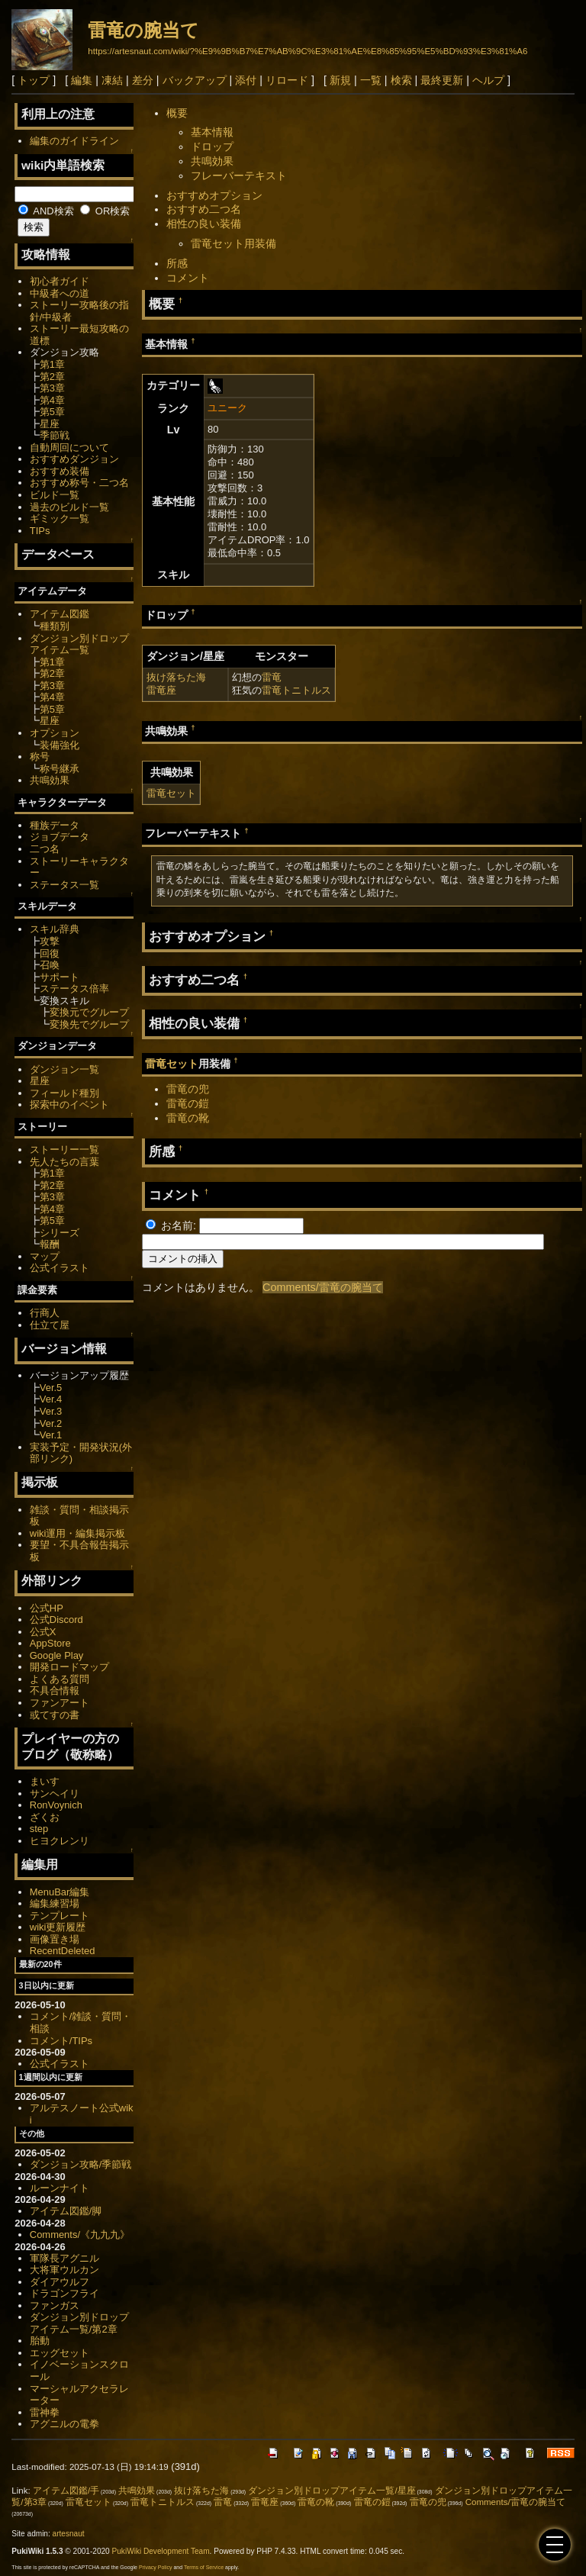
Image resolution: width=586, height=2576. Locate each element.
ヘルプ (488, 80)
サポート (59, 977)
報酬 (50, 1244)
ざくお (45, 1817)
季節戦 (54, 435)
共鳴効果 (212, 161)
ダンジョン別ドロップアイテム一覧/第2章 (79, 2323)
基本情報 (212, 132)
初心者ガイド (59, 281)
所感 (177, 263)
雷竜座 (161, 690)
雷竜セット (171, 793)
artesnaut (69, 2533)
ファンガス (54, 2305)
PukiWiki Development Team (161, 2551)
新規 (340, 80)
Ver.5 (51, 1387)
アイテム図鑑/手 (66, 2490)
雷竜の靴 (187, 1118)
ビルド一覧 (54, 495)
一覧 (371, 80)
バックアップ (195, 80)
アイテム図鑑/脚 (66, 2211)
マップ (45, 1256)
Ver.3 (51, 1411)
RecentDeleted (62, 1950)
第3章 (52, 388)
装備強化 (59, 745)
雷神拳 (45, 2412)
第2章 (52, 376)
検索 (401, 80)
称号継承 (59, 768)
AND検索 (45, 211)
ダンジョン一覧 (64, 1069)
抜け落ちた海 (176, 677)
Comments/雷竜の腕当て (322, 1287)
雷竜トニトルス (296, 690)
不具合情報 (54, 1690)
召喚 (50, 965)
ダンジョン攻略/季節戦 (81, 2164)
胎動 (40, 2340)
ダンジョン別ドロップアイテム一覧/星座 (331, 2490)
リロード (287, 80)
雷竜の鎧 (187, 1103)
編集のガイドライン (74, 141)
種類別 (54, 626)
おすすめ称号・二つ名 (79, 482)
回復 (50, 953)
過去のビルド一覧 (69, 507)
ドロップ (212, 146)
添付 (245, 80)
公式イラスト (59, 1268)
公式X (43, 1631)
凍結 (112, 80)
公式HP (46, 1608)
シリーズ (59, 1232)
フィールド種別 (64, 1093)
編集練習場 (54, 1903)
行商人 (45, 1313)
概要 (177, 113)
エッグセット (59, 2353)
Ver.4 (51, 1399)
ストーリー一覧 (64, 1149)
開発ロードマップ (69, 1667)
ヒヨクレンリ (59, 1841)
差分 (142, 80)
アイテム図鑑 (59, 614)
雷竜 (272, 677)
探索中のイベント (69, 1104)
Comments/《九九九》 (80, 2234)
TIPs (40, 530)
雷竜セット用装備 (233, 243)
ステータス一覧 (64, 884)
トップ (34, 80)
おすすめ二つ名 (203, 209)
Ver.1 (51, 1435)
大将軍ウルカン (64, 2269)
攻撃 (50, 941)
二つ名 (45, 849)
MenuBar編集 (60, 1892)
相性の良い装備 (203, 223)
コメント (187, 278)
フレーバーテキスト (239, 175)
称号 (40, 756)
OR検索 (105, 211)
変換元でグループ (89, 1012)
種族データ (54, 825)
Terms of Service (204, 2567)
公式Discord (56, 1619)
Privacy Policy (155, 2567)
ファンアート (59, 1702)
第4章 (52, 400)
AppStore (50, 1643)
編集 (81, 80)
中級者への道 (59, 293)
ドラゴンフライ (64, 2293)
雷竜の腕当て (143, 30)
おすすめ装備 (59, 471)
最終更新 (441, 80)
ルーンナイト (59, 2188)
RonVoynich (56, 1805)
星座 (50, 424)
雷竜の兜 (187, 1089)
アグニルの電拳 (64, 2423)
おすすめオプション (214, 195)
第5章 (52, 411)
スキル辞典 (54, 929)
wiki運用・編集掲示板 (78, 1533)
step (39, 1828)
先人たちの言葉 (64, 1161)
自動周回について (69, 447)
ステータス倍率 (74, 988)
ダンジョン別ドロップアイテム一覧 (79, 644)
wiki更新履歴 (58, 1927)
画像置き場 (54, 1939)
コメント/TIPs (61, 2040)
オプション (54, 733)
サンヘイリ (54, 1793)
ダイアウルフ (59, 2282)
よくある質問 (59, 1679)
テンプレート (59, 1915)
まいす (45, 1781)
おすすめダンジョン (74, 459)
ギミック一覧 (59, 518)
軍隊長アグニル (64, 2258)
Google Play (57, 1655)
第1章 (52, 364)
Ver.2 (51, 1423)
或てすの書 (54, 1715)
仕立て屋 (49, 1325)
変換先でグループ (89, 1024)
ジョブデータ (59, 836)
